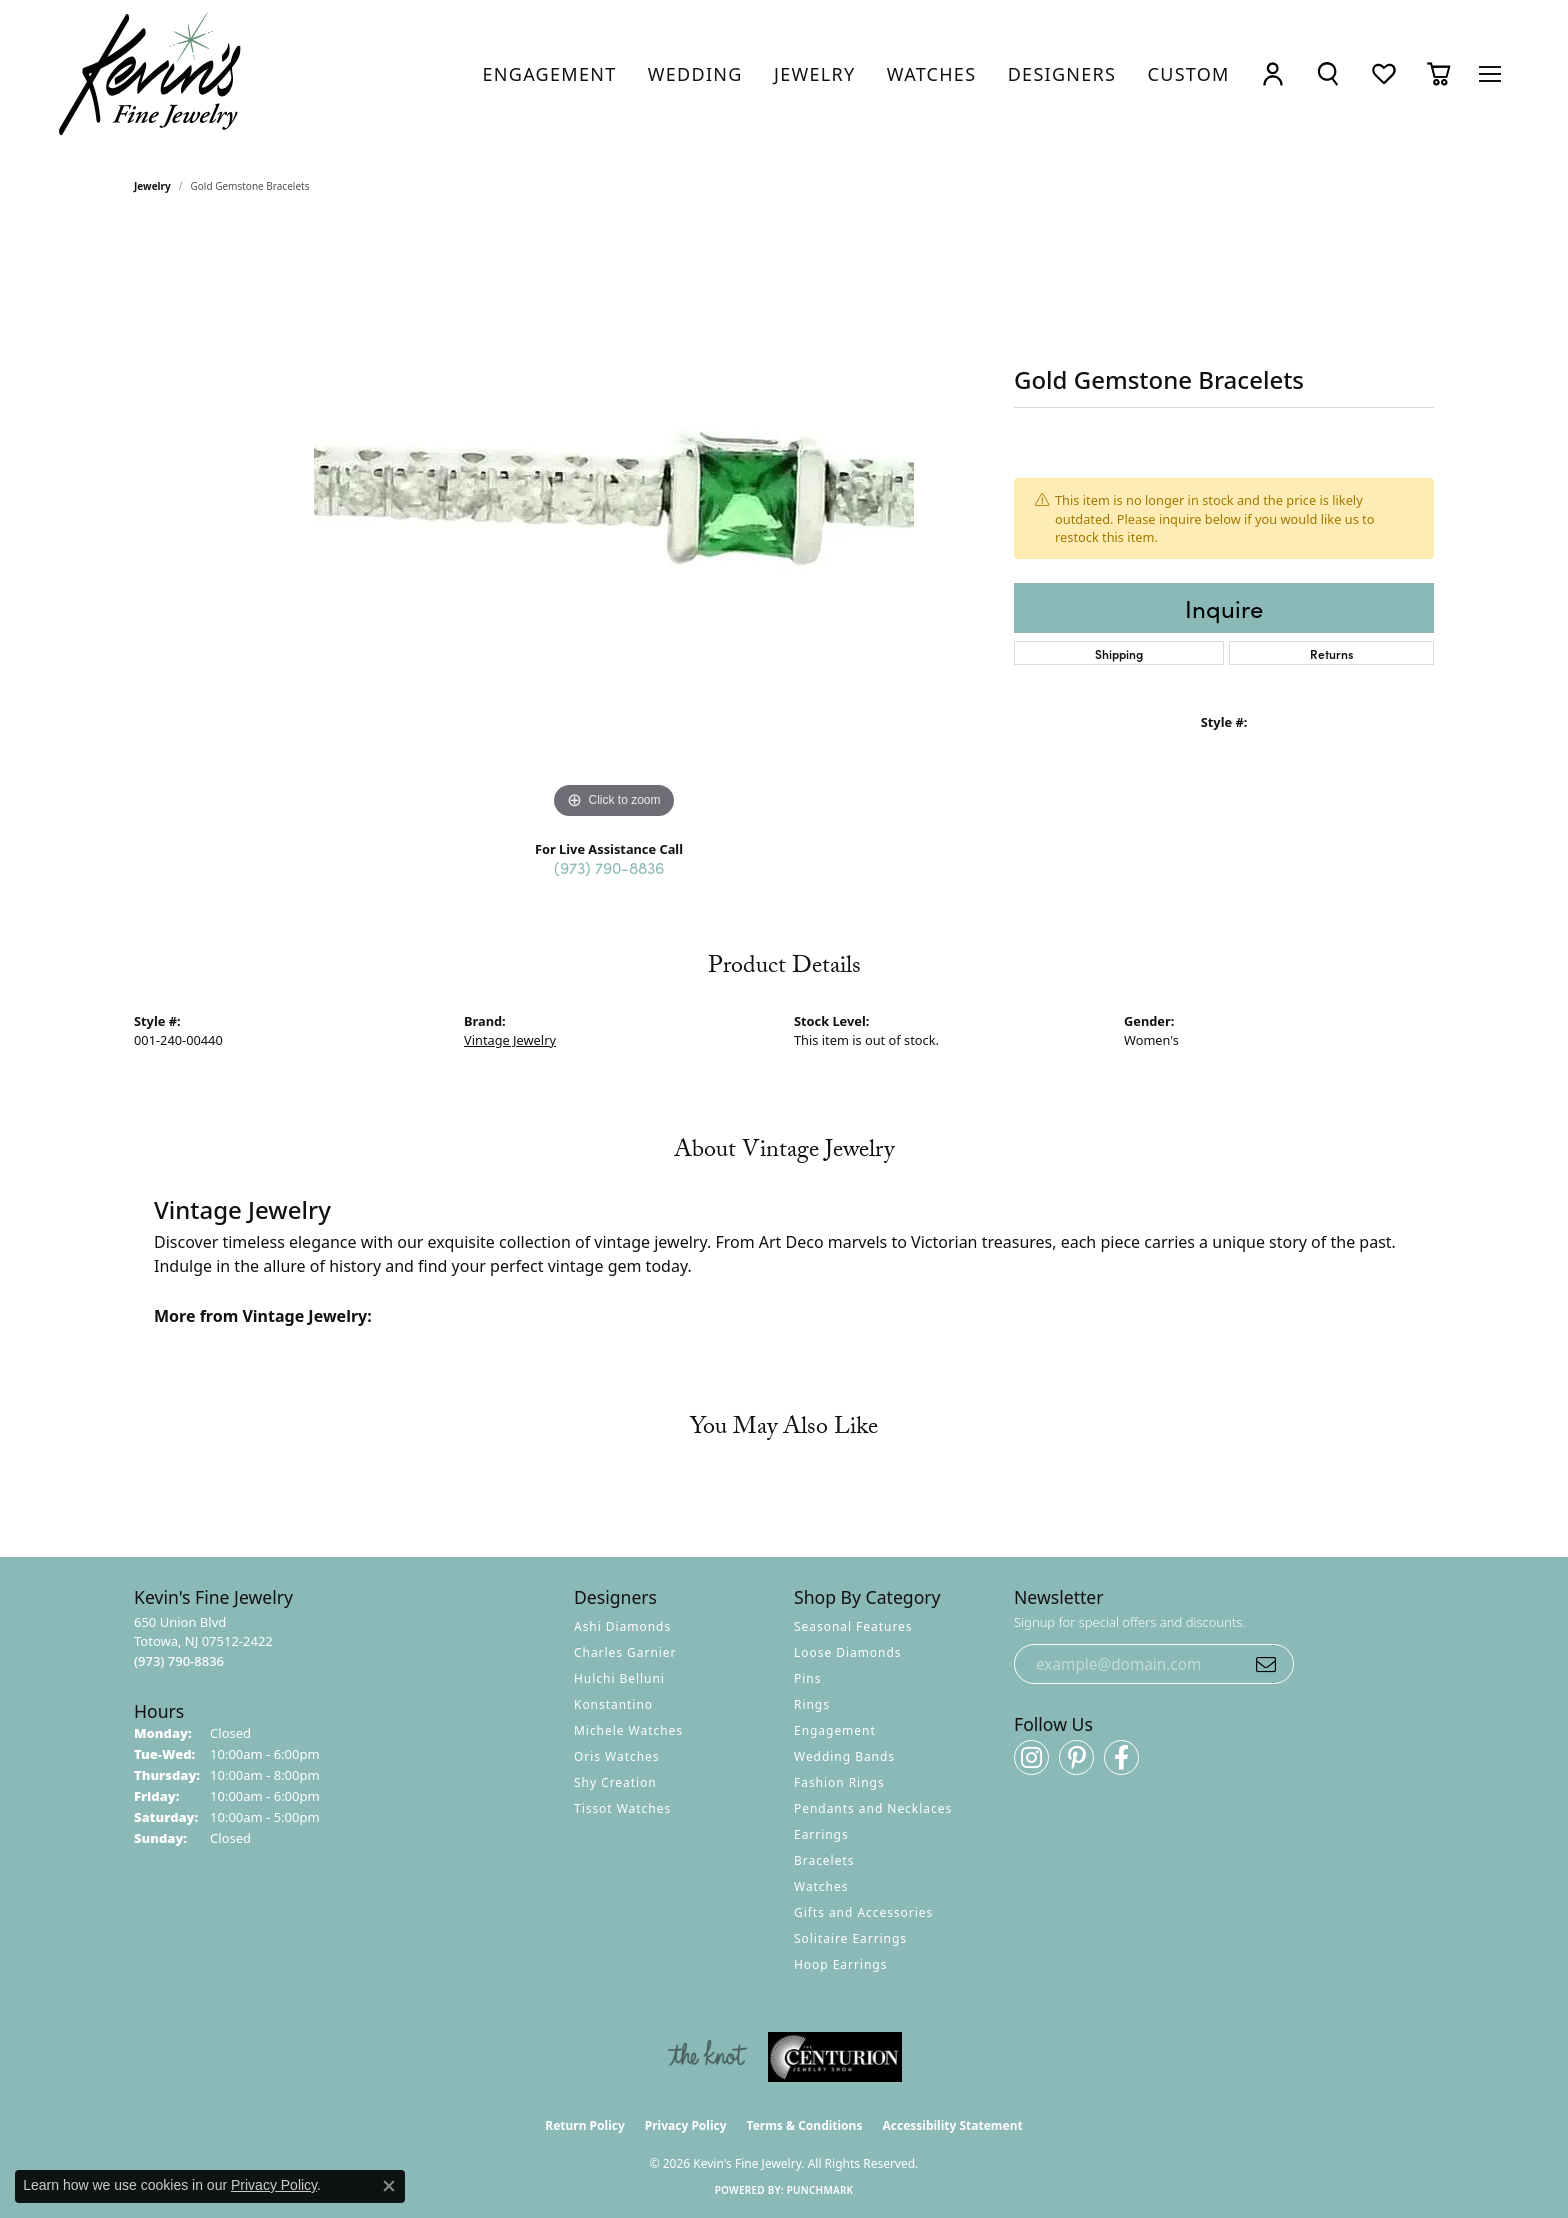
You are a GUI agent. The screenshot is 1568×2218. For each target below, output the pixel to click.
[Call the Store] (179, 1661)
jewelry (152, 186)
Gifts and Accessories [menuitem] (863, 1912)
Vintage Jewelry (510, 1040)
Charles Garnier (625, 1652)
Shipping (1119, 653)
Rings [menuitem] (812, 1704)
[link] (550, 74)
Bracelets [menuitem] (824, 1860)
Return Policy (585, 2125)
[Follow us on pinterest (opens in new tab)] (1076, 1757)
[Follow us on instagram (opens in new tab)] (1031, 1757)
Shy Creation (615, 1782)
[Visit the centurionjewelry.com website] (835, 2057)
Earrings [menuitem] (821, 1834)
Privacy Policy (686, 2125)
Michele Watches (628, 1730)
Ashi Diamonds (622, 1626)
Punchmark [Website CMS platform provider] (820, 2190)
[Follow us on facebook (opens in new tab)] (1121, 1757)
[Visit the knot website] (707, 2057)
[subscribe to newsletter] (1266, 1664)
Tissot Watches (622, 1808)
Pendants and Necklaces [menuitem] (873, 1808)
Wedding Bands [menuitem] (844, 1756)
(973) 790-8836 (609, 867)
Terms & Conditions (805, 2125)
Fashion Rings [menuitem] (839, 1782)
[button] (1273, 74)
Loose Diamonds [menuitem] (848, 1652)
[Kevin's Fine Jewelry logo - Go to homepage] (151, 74)
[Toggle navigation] (1490, 74)
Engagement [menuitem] (835, 1730)
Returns (1331, 653)
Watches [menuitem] (821, 1886)
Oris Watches (617, 1756)
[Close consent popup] (389, 2186)
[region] (614, 524)
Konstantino (613, 1704)
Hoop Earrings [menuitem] (840, 1964)
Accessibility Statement (952, 2125)
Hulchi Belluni (619, 1678)
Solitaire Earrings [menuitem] (850, 1938)
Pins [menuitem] (807, 1678)
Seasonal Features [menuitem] (853, 1626)
